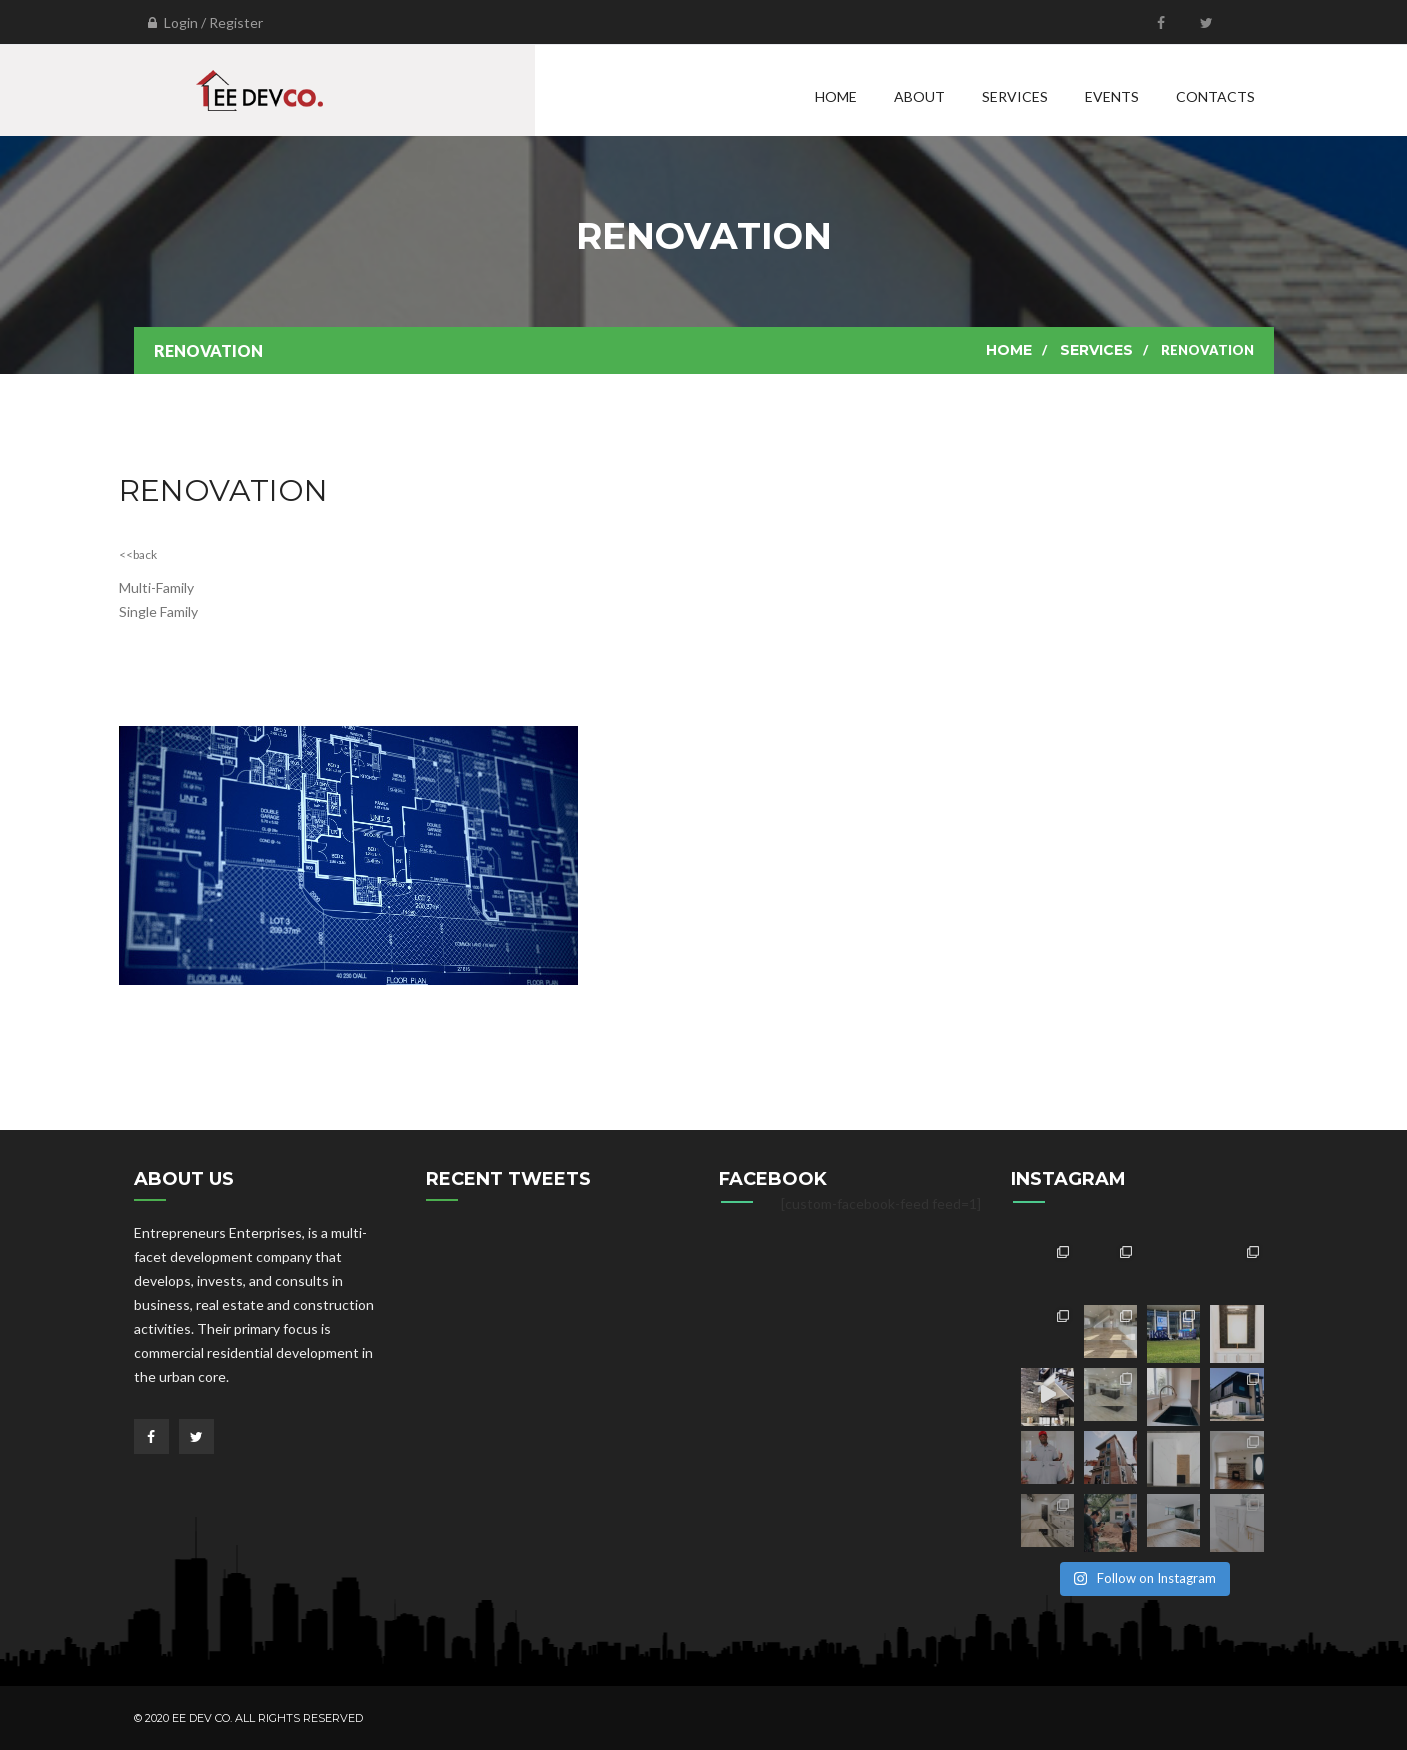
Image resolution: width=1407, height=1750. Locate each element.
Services (1015, 96)
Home (836, 96)
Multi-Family (156, 587)
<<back (138, 554)
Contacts (1215, 96)
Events (1112, 96)
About (919, 96)
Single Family (158, 611)
